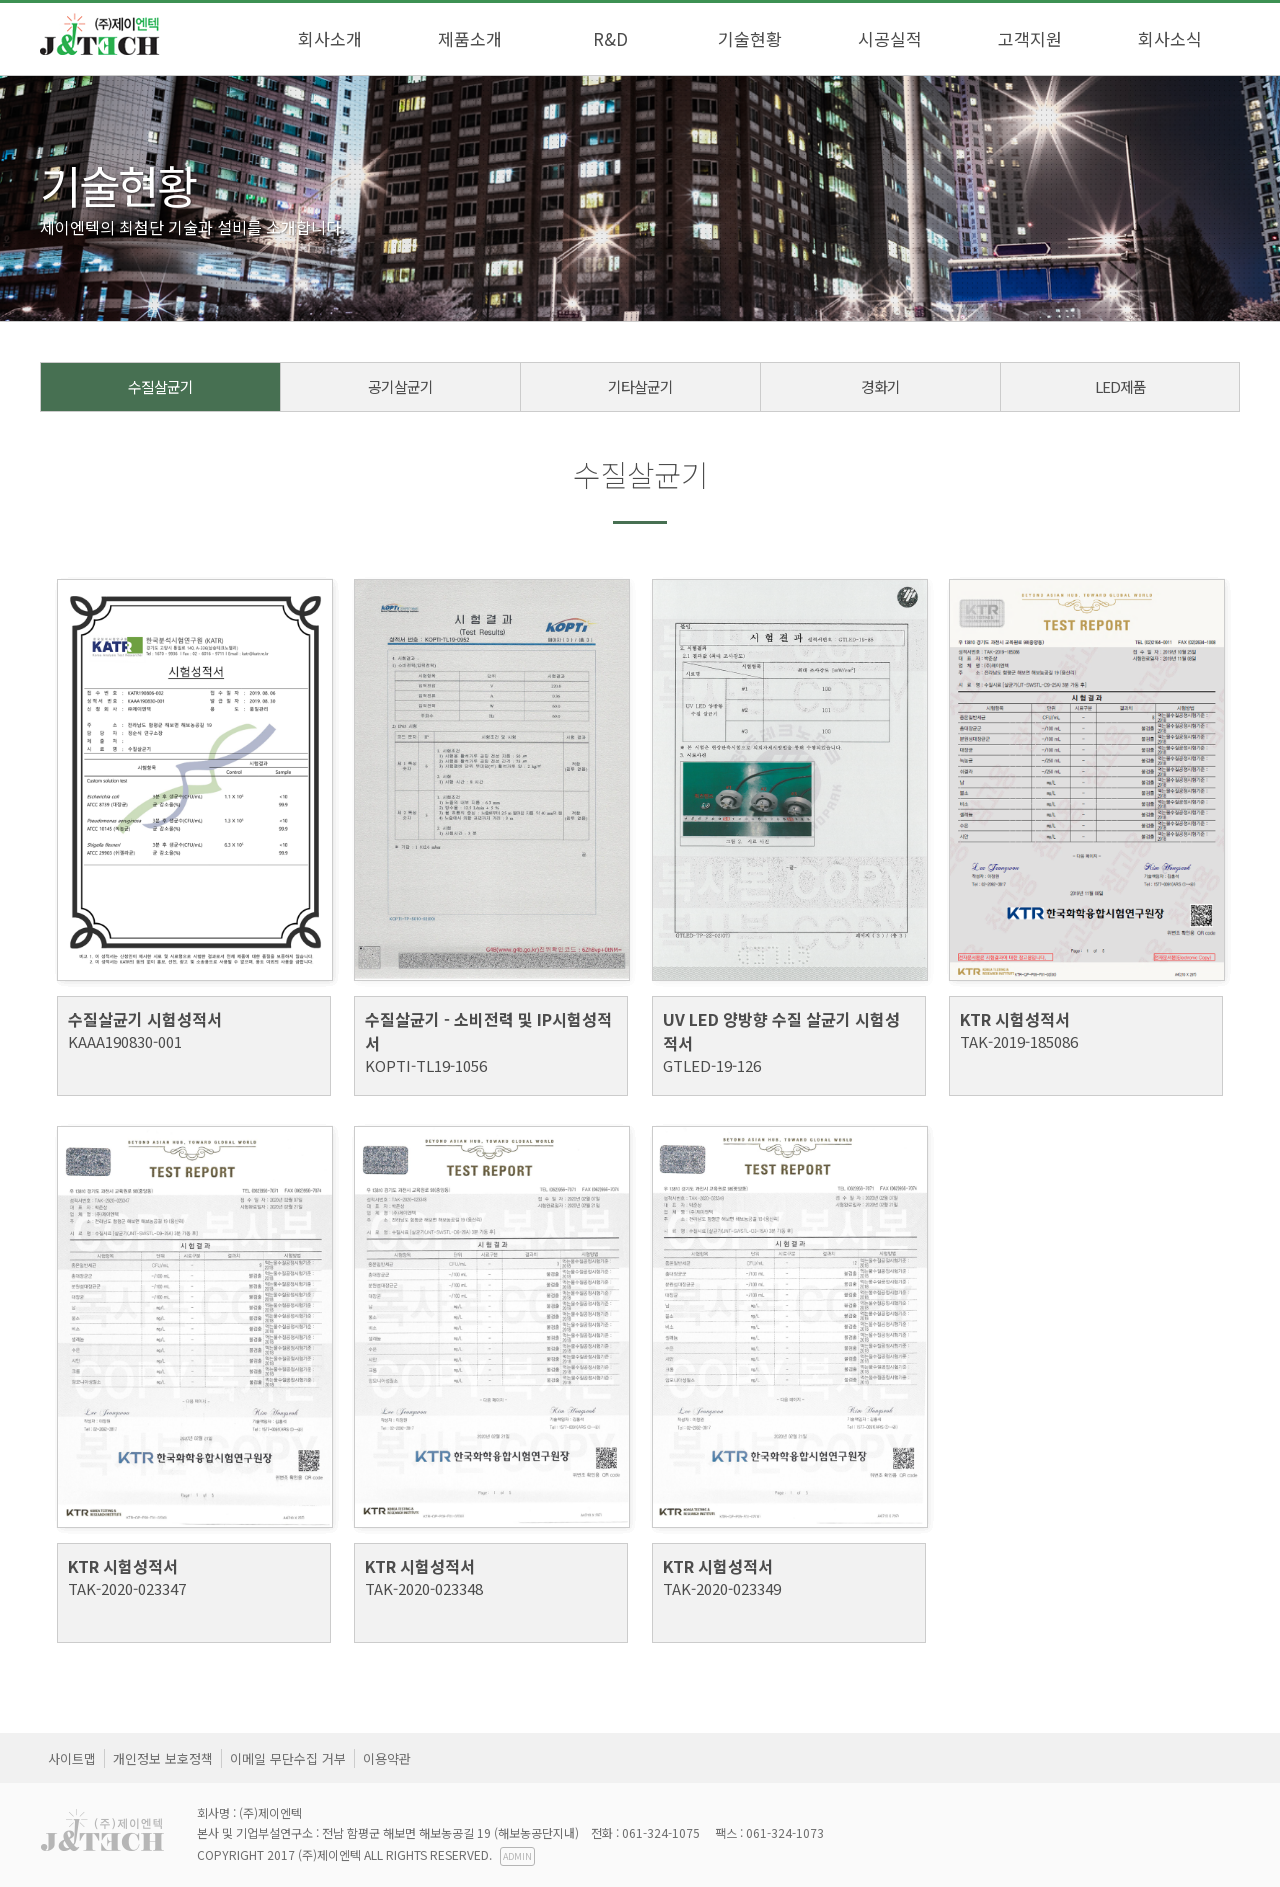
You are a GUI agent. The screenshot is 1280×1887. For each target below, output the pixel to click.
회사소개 (330, 38)
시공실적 (890, 38)
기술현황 (750, 38)
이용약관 (387, 1758)
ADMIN (517, 1856)
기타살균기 (640, 386)
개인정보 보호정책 (163, 1758)
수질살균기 (160, 386)
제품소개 (470, 38)
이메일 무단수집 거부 (288, 1758)
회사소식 (1170, 38)
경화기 (880, 386)
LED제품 (1120, 386)
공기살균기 (400, 386)
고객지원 (1030, 38)
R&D (610, 38)
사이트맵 (72, 1758)
